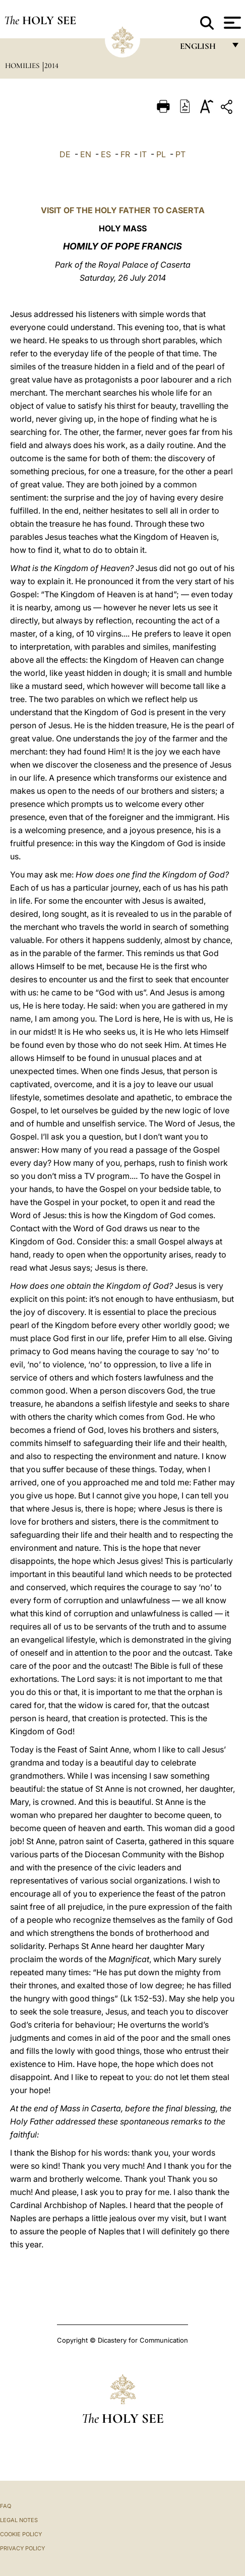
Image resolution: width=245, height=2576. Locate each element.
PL (161, 154)
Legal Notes (19, 2520)
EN (85, 154)
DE (65, 154)
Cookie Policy (21, 2534)
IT (143, 154)
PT (180, 154)
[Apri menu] (231, 22)
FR (125, 154)
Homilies (23, 65)
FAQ (5, 2505)
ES (106, 154)
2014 (51, 65)
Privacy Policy (22, 2548)
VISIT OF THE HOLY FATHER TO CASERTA (123, 210)
